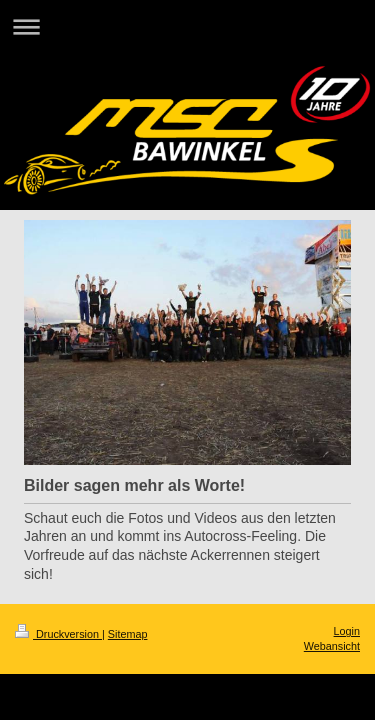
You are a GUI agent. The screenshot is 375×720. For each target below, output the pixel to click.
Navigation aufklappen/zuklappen (187, 26)
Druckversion (58, 634)
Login (347, 631)
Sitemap (128, 634)
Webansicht (332, 646)
